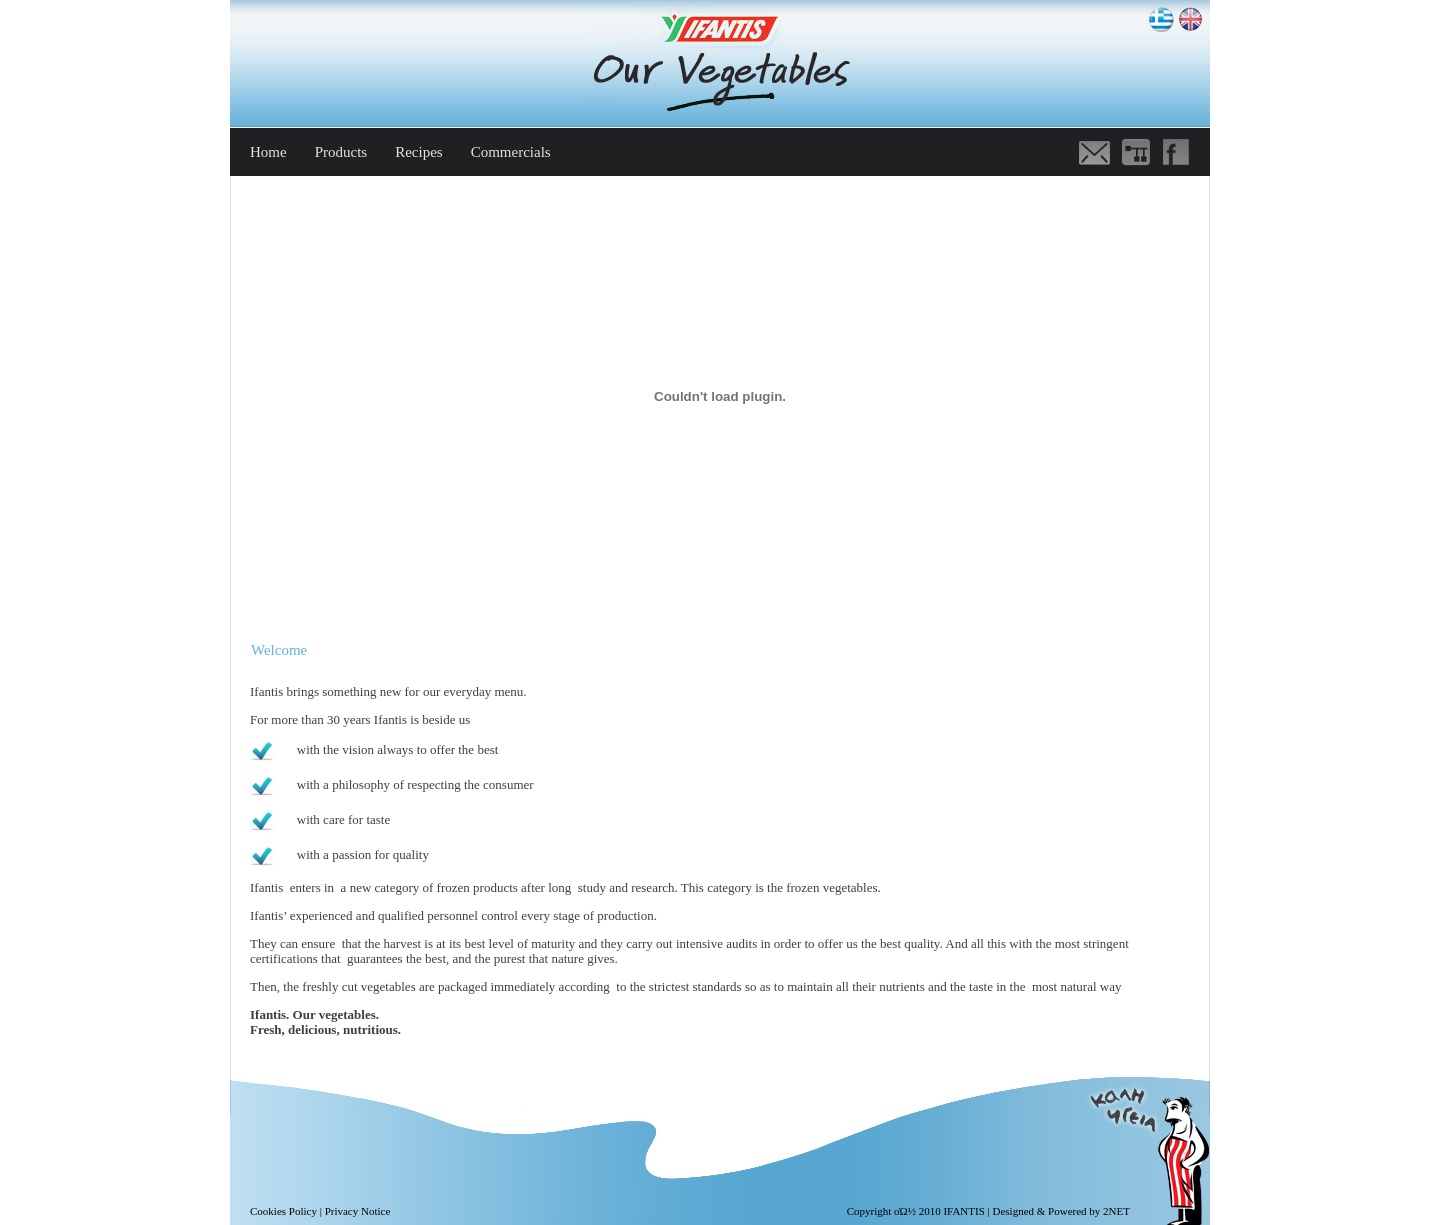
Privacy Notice (358, 1211)
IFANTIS (963, 1211)
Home (268, 152)
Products (341, 152)
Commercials (511, 152)
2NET (1116, 1211)
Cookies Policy (283, 1211)
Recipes (418, 152)
